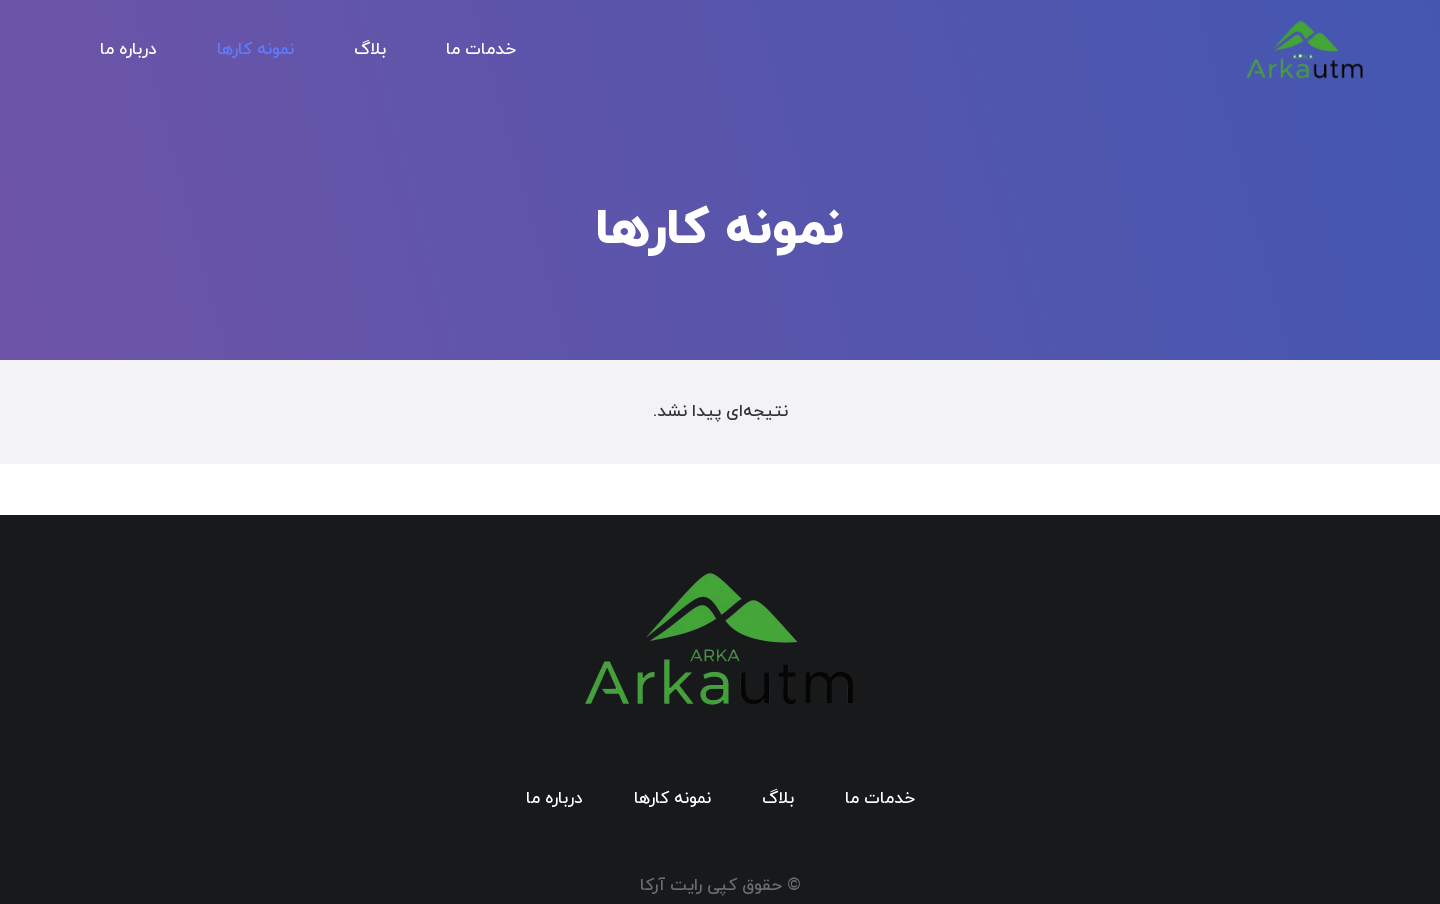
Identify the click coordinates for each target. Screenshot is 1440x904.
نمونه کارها (672, 799)
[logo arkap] (1305, 50)
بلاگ (778, 799)
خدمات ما (880, 799)
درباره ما (554, 799)
